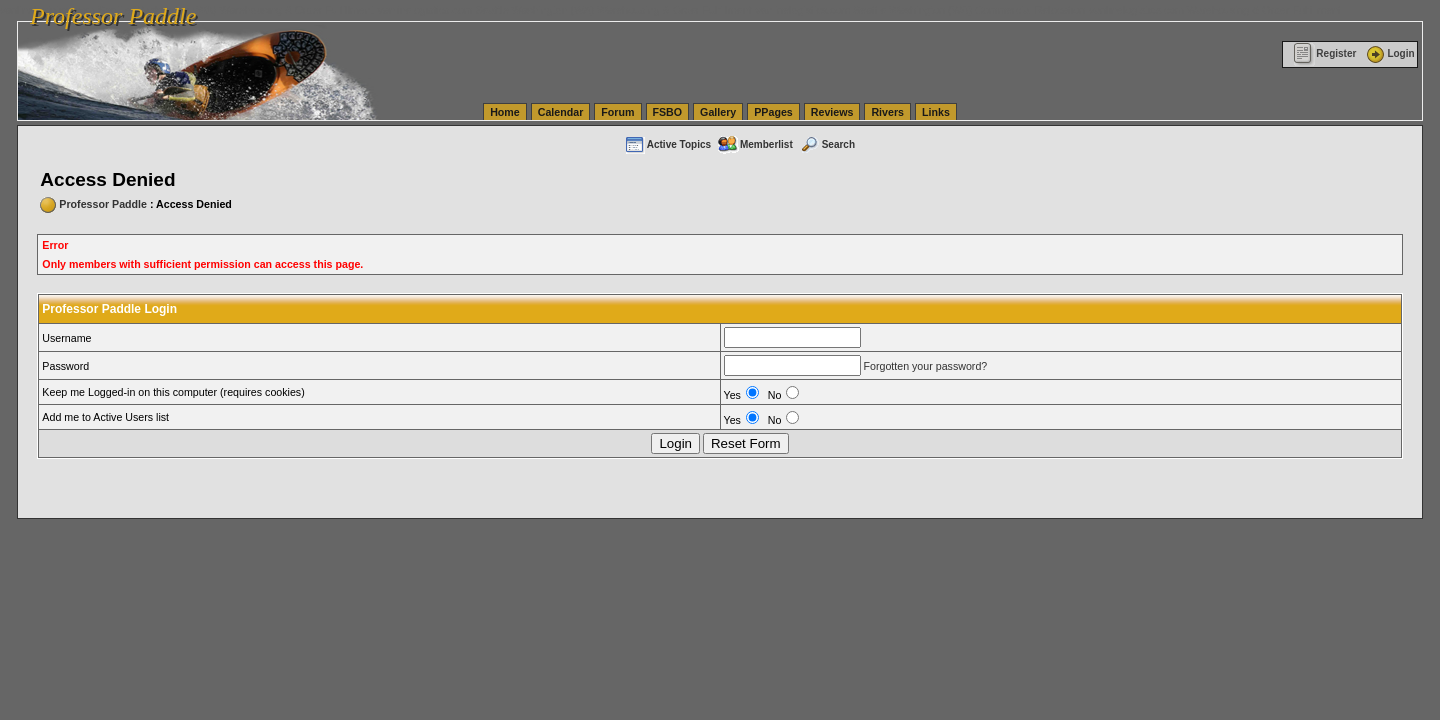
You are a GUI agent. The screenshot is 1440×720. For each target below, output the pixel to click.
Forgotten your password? (925, 366)
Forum (617, 112)
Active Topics (667, 144)
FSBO (668, 112)
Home (505, 112)
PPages (773, 112)
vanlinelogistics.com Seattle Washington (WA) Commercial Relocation (920, 10)
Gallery (718, 112)
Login (1389, 53)
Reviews (832, 112)
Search (827, 144)
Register (1324, 53)
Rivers (887, 112)
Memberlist (755, 144)
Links (936, 112)
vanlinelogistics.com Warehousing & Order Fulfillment (1215, 10)
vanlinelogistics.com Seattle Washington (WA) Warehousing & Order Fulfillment (565, 10)
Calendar (561, 112)
